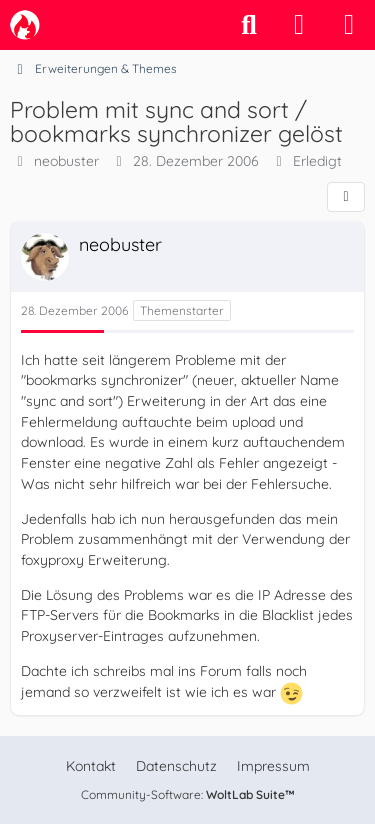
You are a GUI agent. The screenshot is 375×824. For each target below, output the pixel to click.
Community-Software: (188, 794)
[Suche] (249, 25)
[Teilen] (346, 197)
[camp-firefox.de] (25, 25)
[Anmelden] (299, 25)
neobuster (66, 161)
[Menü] (349, 25)
